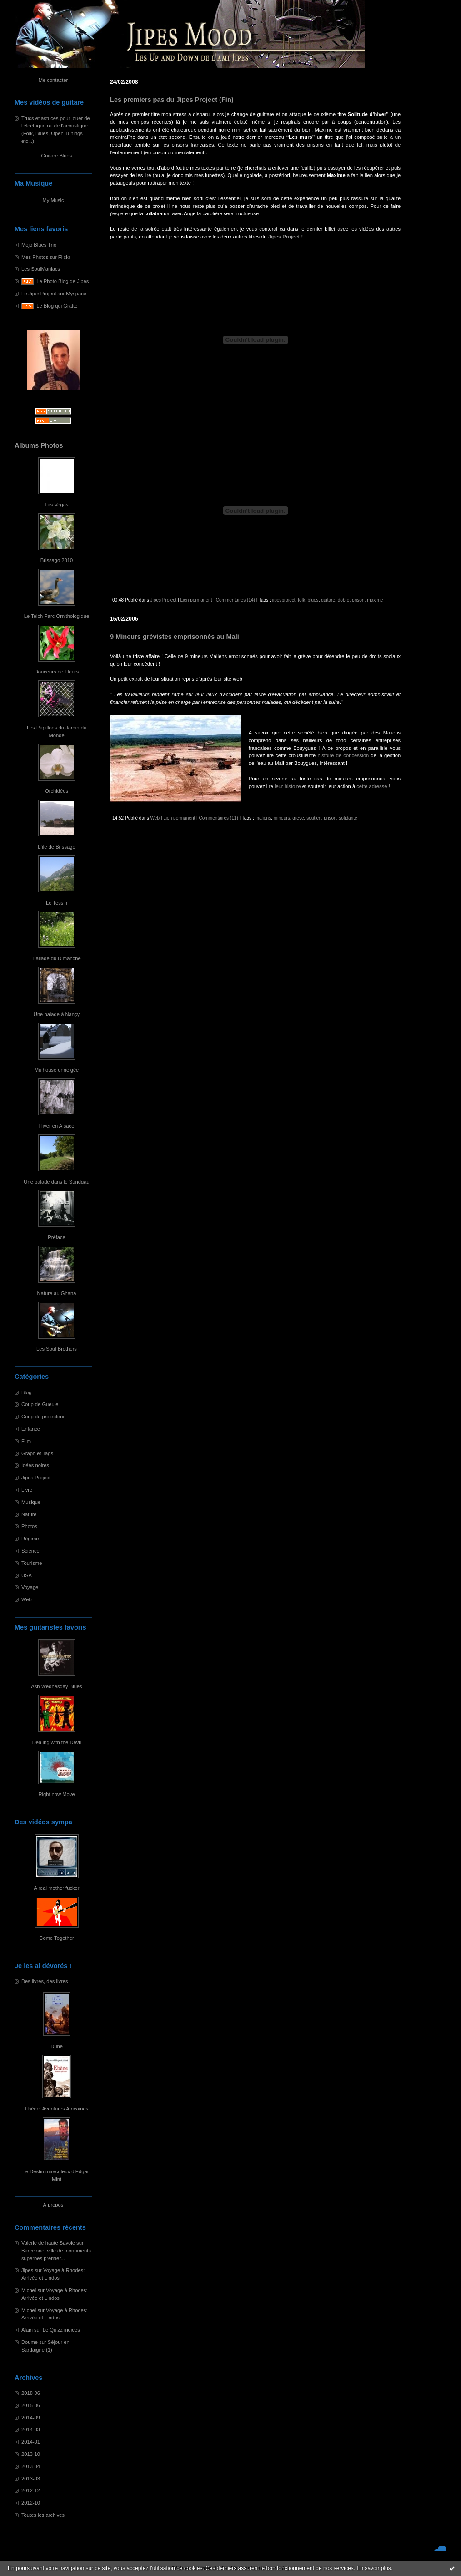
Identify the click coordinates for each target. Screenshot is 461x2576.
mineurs (282, 817)
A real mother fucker (56, 1888)
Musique (30, 1502)
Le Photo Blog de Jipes (62, 281)
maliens (263, 817)
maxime (375, 599)
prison (358, 599)
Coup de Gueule (39, 1404)
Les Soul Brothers (56, 1348)
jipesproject (284, 599)
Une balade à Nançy (57, 1014)
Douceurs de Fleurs (57, 671)
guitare (328, 599)
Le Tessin (56, 903)
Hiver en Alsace (57, 1126)
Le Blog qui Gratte (56, 306)
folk (301, 599)
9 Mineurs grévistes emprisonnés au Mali (174, 636)
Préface (56, 1237)
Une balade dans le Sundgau (56, 1181)
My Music (53, 200)
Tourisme (31, 1563)
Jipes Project (35, 1477)
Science (30, 1551)
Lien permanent (196, 599)
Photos (29, 1526)
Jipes (27, 2270)
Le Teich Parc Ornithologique (56, 616)
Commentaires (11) (218, 817)
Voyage (29, 1587)
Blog (26, 1392)
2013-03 (30, 2478)
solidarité (348, 817)
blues (313, 599)
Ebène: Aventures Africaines (57, 2108)
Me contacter (53, 80)
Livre (26, 1490)
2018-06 (30, 2393)
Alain (27, 2330)
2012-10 (30, 2502)
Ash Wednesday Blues (56, 1686)
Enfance (30, 1429)
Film (26, 1441)
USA (26, 1575)
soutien (313, 817)
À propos (53, 2204)
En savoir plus (373, 2568)
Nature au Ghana (56, 1293)
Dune (56, 2046)
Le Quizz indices (61, 2330)
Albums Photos (39, 445)
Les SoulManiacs (40, 269)
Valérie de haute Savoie (48, 2243)
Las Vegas (56, 504)
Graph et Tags (37, 1453)
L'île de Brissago (56, 847)
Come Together (56, 1938)
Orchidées (56, 791)
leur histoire (288, 786)
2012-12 (30, 2490)
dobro (344, 599)
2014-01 (30, 2441)
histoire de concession (343, 755)
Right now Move (56, 1794)
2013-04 (30, 2466)
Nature (29, 1514)
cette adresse (371, 786)
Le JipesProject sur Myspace (53, 293)
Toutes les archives (43, 2515)
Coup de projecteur (43, 1416)
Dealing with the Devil (56, 1742)
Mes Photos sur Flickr (45, 257)
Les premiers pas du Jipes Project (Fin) (172, 99)
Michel (28, 2290)
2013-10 (30, 2454)
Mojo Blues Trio (38, 245)
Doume (29, 2342)
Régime (30, 1538)
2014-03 (30, 2429)
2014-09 (30, 2417)
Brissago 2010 (56, 560)
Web (26, 1599)
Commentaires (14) (235, 599)
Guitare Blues (56, 155)
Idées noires (35, 1465)
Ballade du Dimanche (56, 958)
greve (298, 817)
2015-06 (30, 2405)
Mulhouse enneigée (57, 1070)
